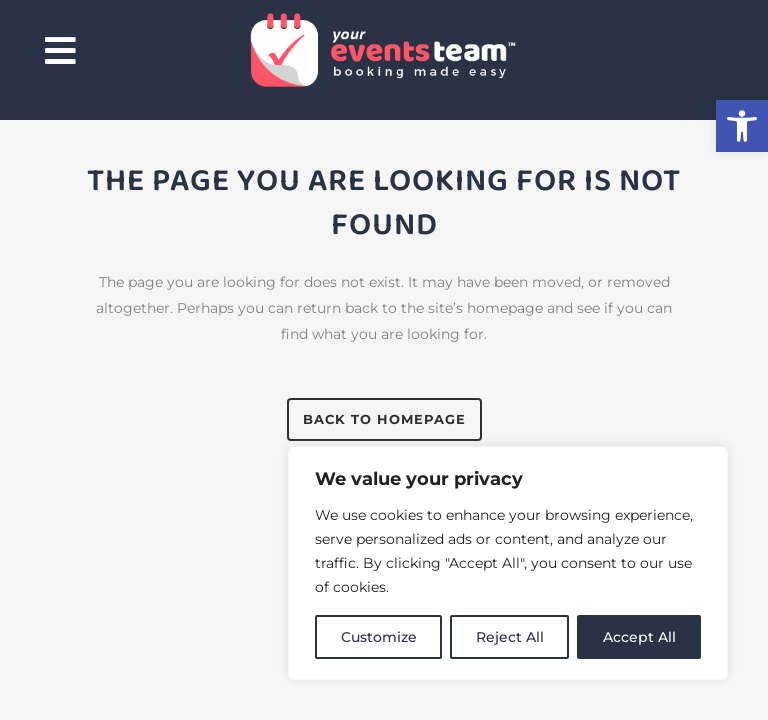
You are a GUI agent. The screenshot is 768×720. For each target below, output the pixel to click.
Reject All (510, 637)
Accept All (639, 637)
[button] (742, 126)
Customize (379, 637)
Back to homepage (384, 419)
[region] (508, 563)
